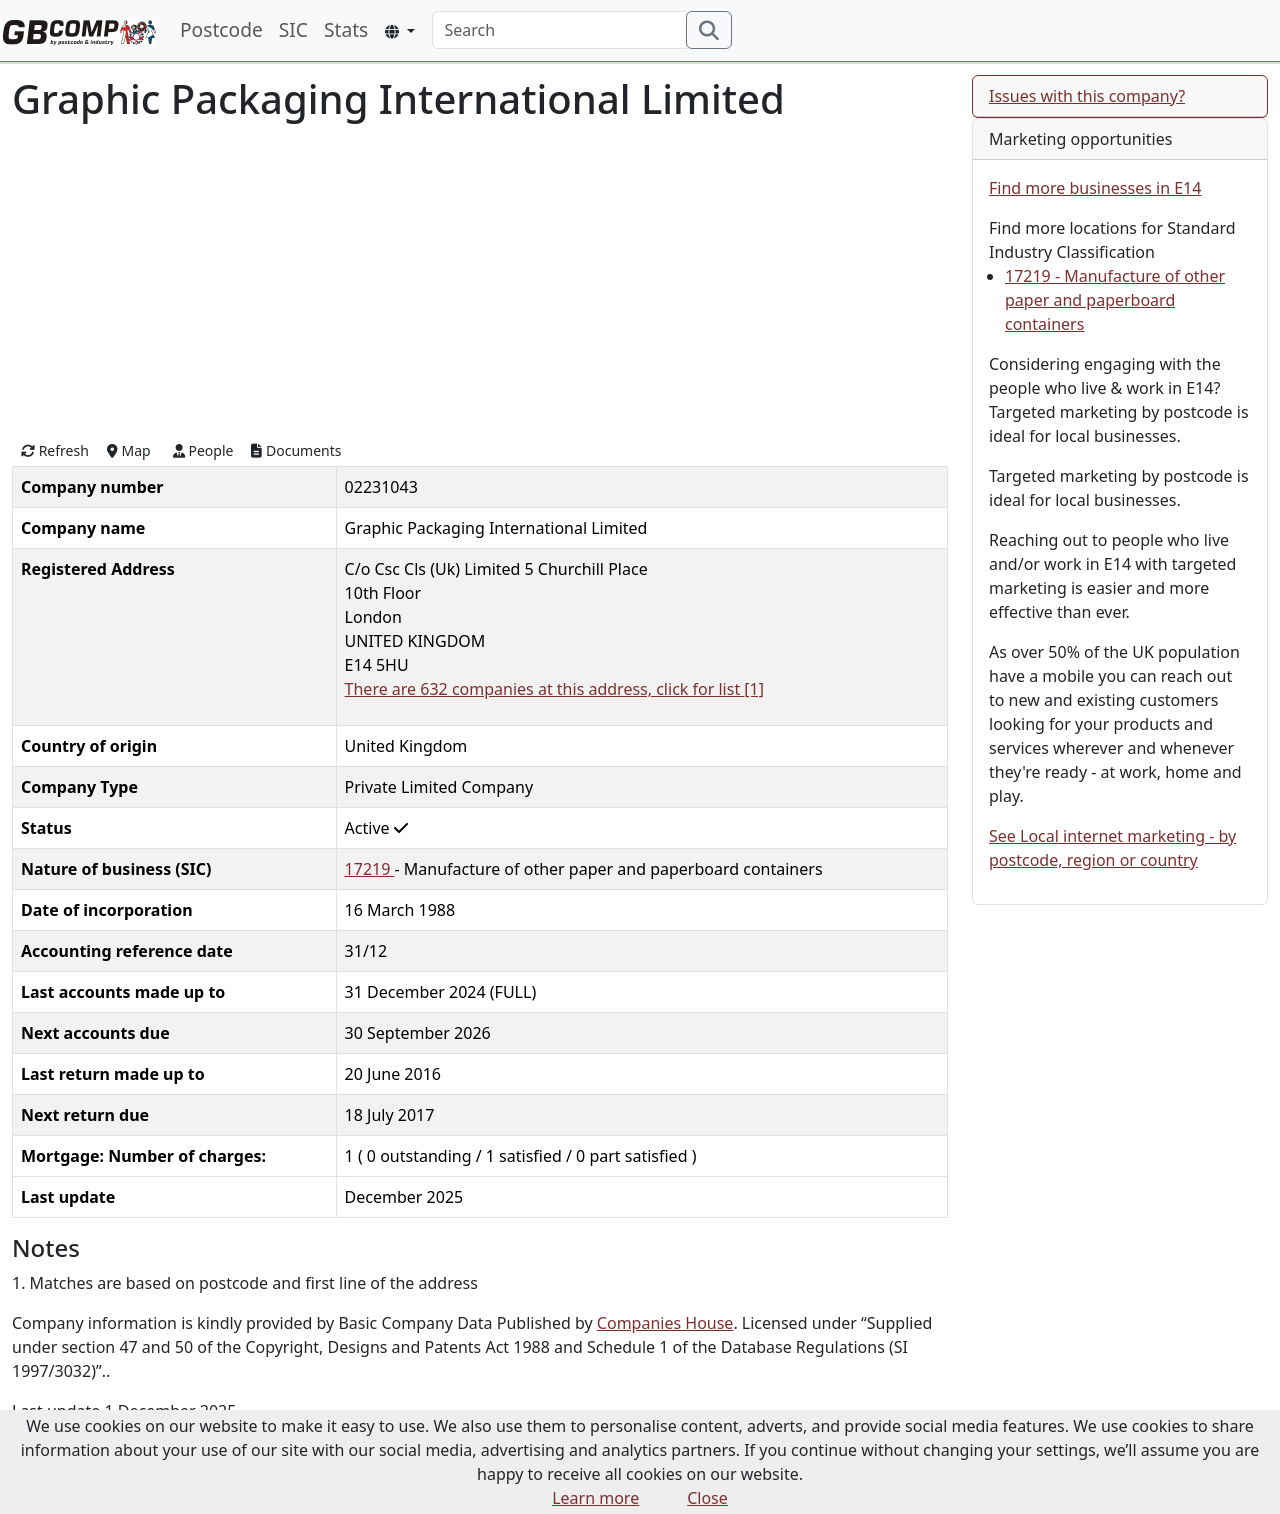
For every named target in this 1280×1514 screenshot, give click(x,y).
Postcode (221, 29)
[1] (754, 689)
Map (129, 450)
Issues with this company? (1087, 96)
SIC (293, 29)
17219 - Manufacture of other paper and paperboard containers (1115, 300)
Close (707, 1498)
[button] (399, 31)
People (203, 450)
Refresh (55, 450)
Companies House (665, 1323)
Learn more (595, 1498)
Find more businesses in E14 (1095, 188)
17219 (370, 869)
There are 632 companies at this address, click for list (545, 689)
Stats (346, 29)
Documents (296, 450)
